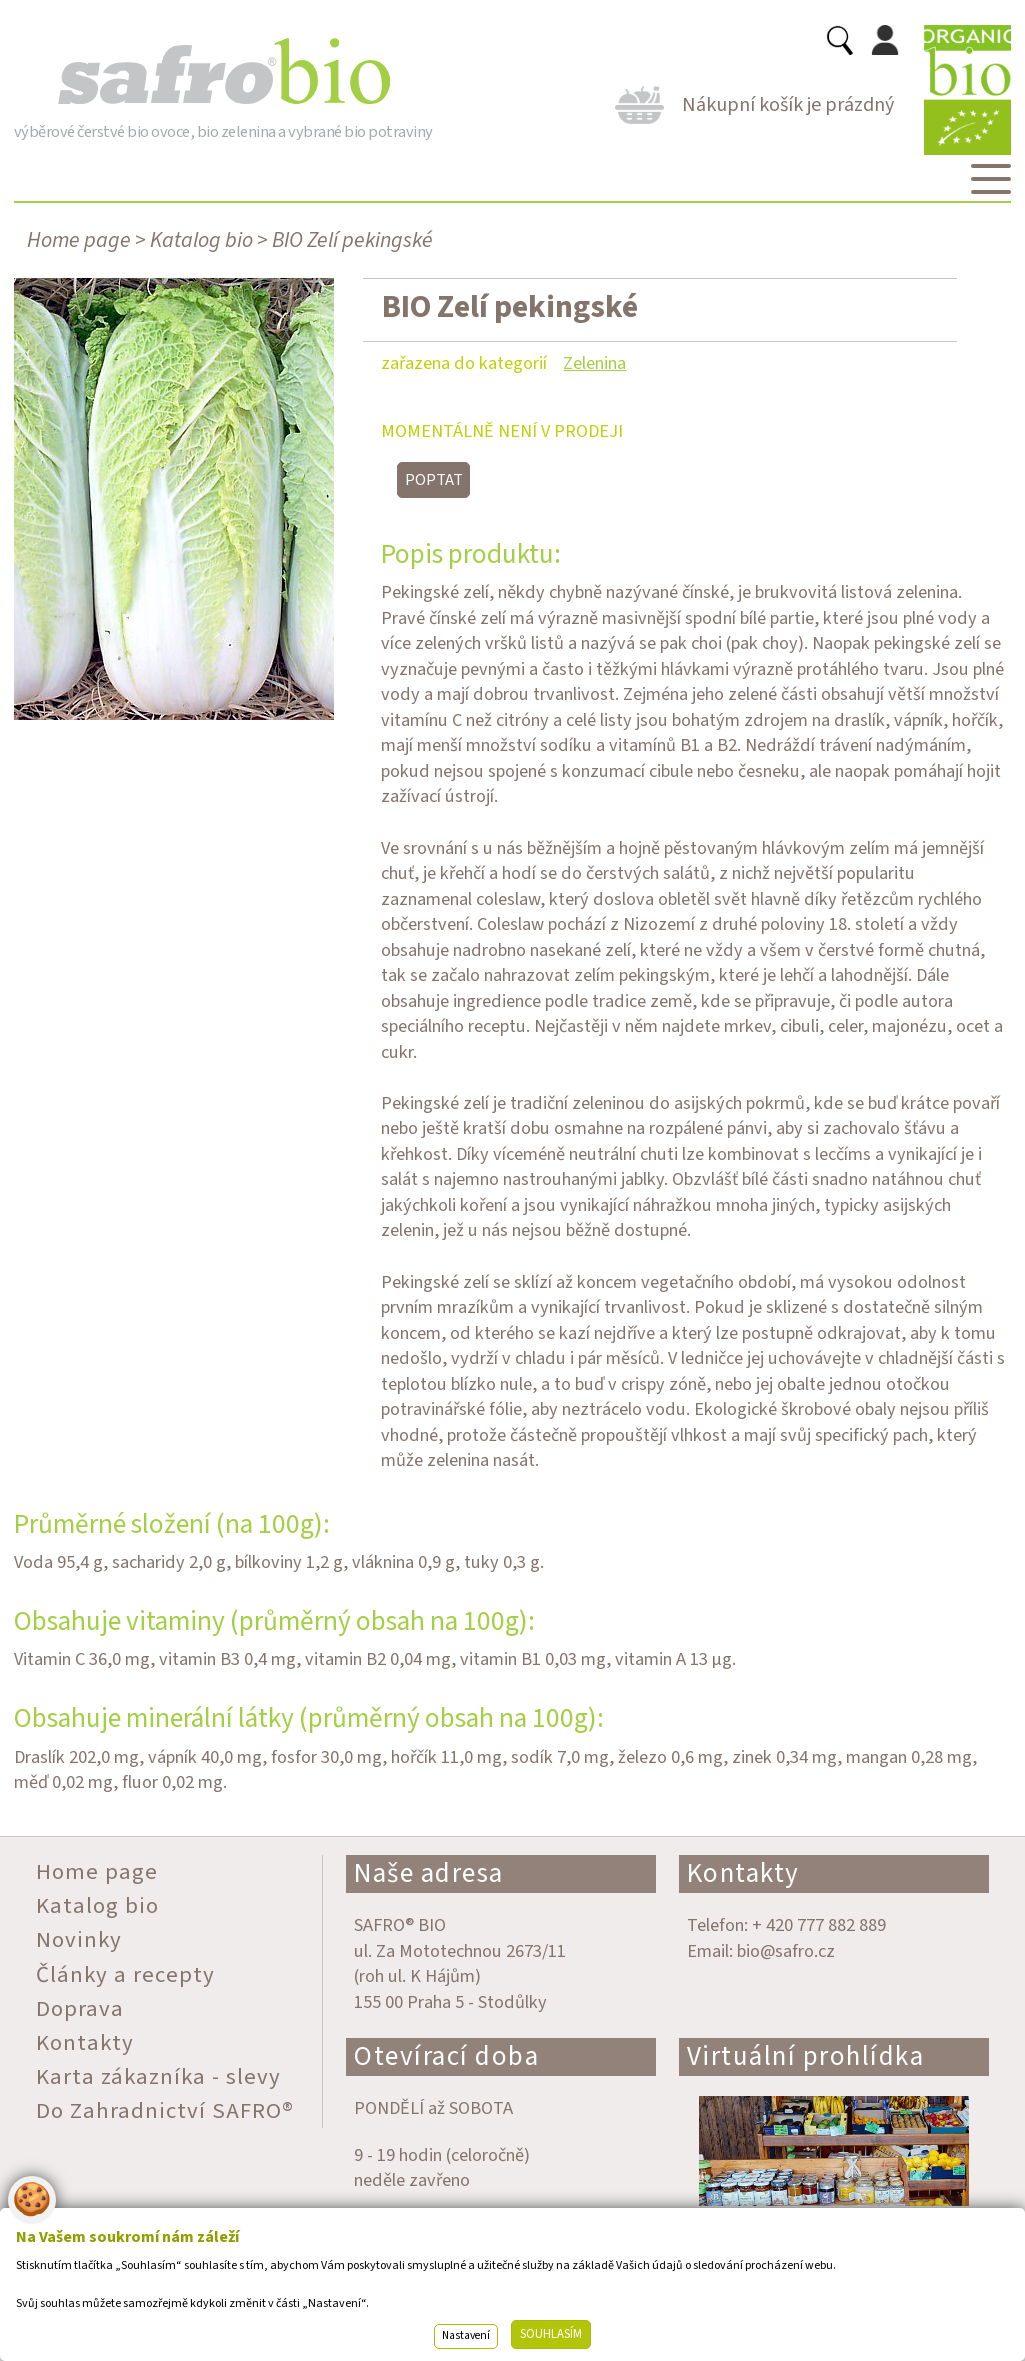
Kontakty (743, 1873)
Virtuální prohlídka (806, 2056)
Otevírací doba (446, 2056)
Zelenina (594, 363)
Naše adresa (429, 1873)
